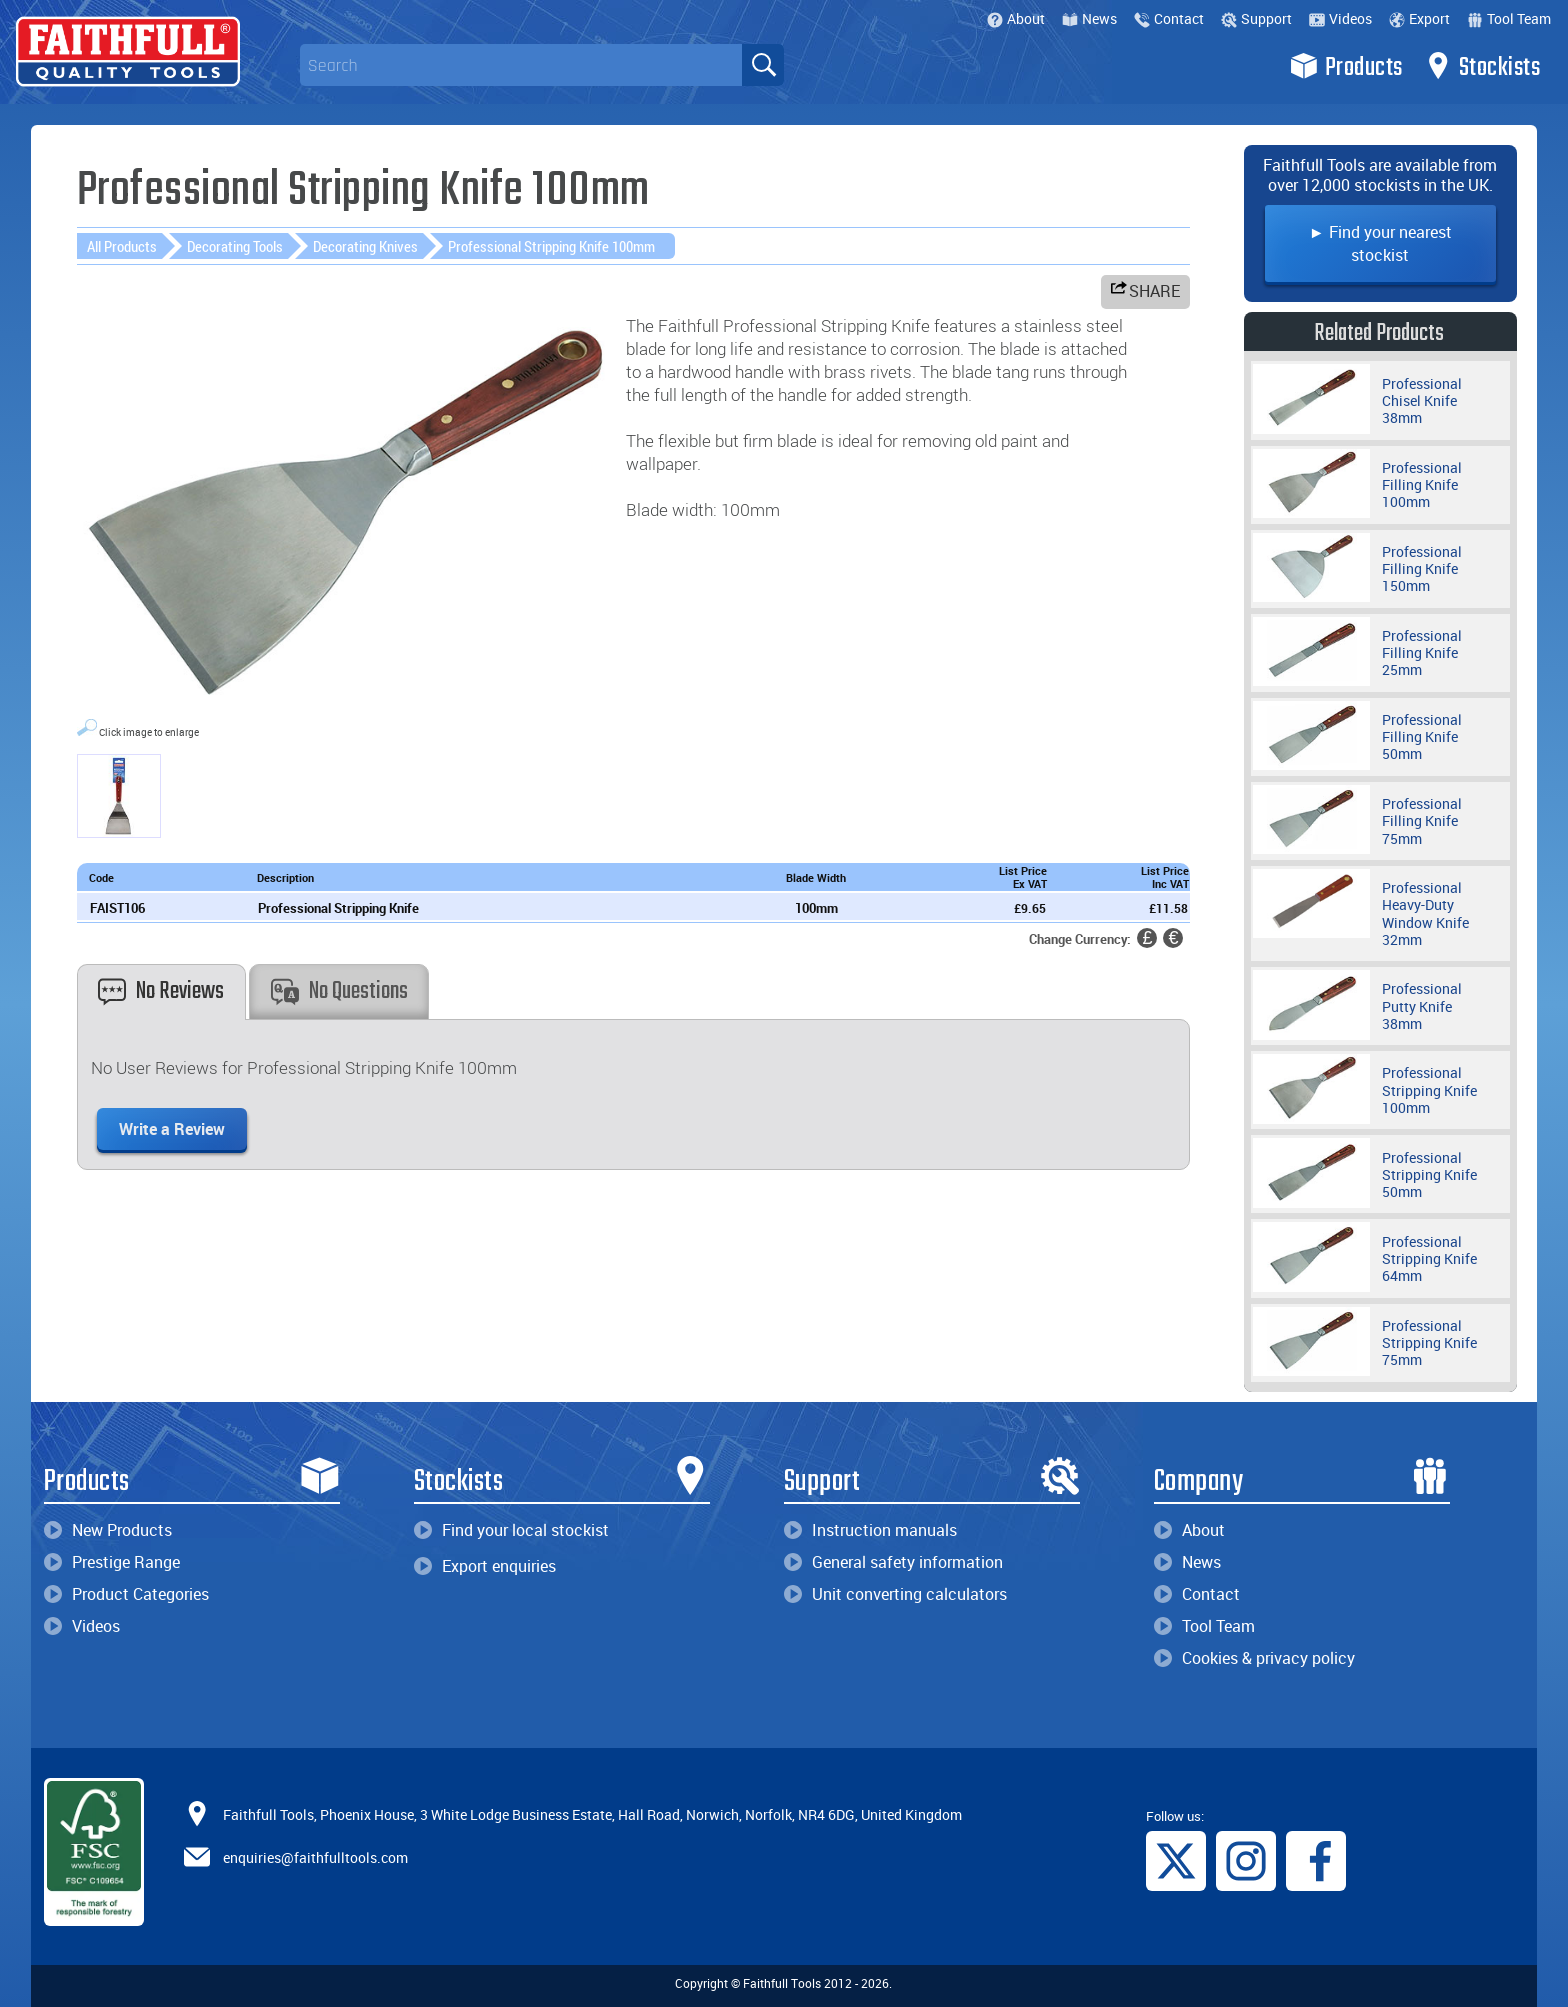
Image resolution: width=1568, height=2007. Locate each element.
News (1089, 18)
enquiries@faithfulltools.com (315, 1857)
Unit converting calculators (895, 1594)
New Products (108, 1530)
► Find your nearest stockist (1380, 243)
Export (1419, 18)
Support (1256, 18)
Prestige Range (112, 1562)
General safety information (893, 1562)
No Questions (339, 991)
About (1016, 18)
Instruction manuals (870, 1530)
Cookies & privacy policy (1254, 1658)
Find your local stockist (511, 1530)
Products (1346, 66)
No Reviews (161, 991)
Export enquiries (485, 1566)
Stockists (1482, 66)
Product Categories (126, 1594)
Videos (1340, 18)
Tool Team (1509, 18)
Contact (1169, 18)
